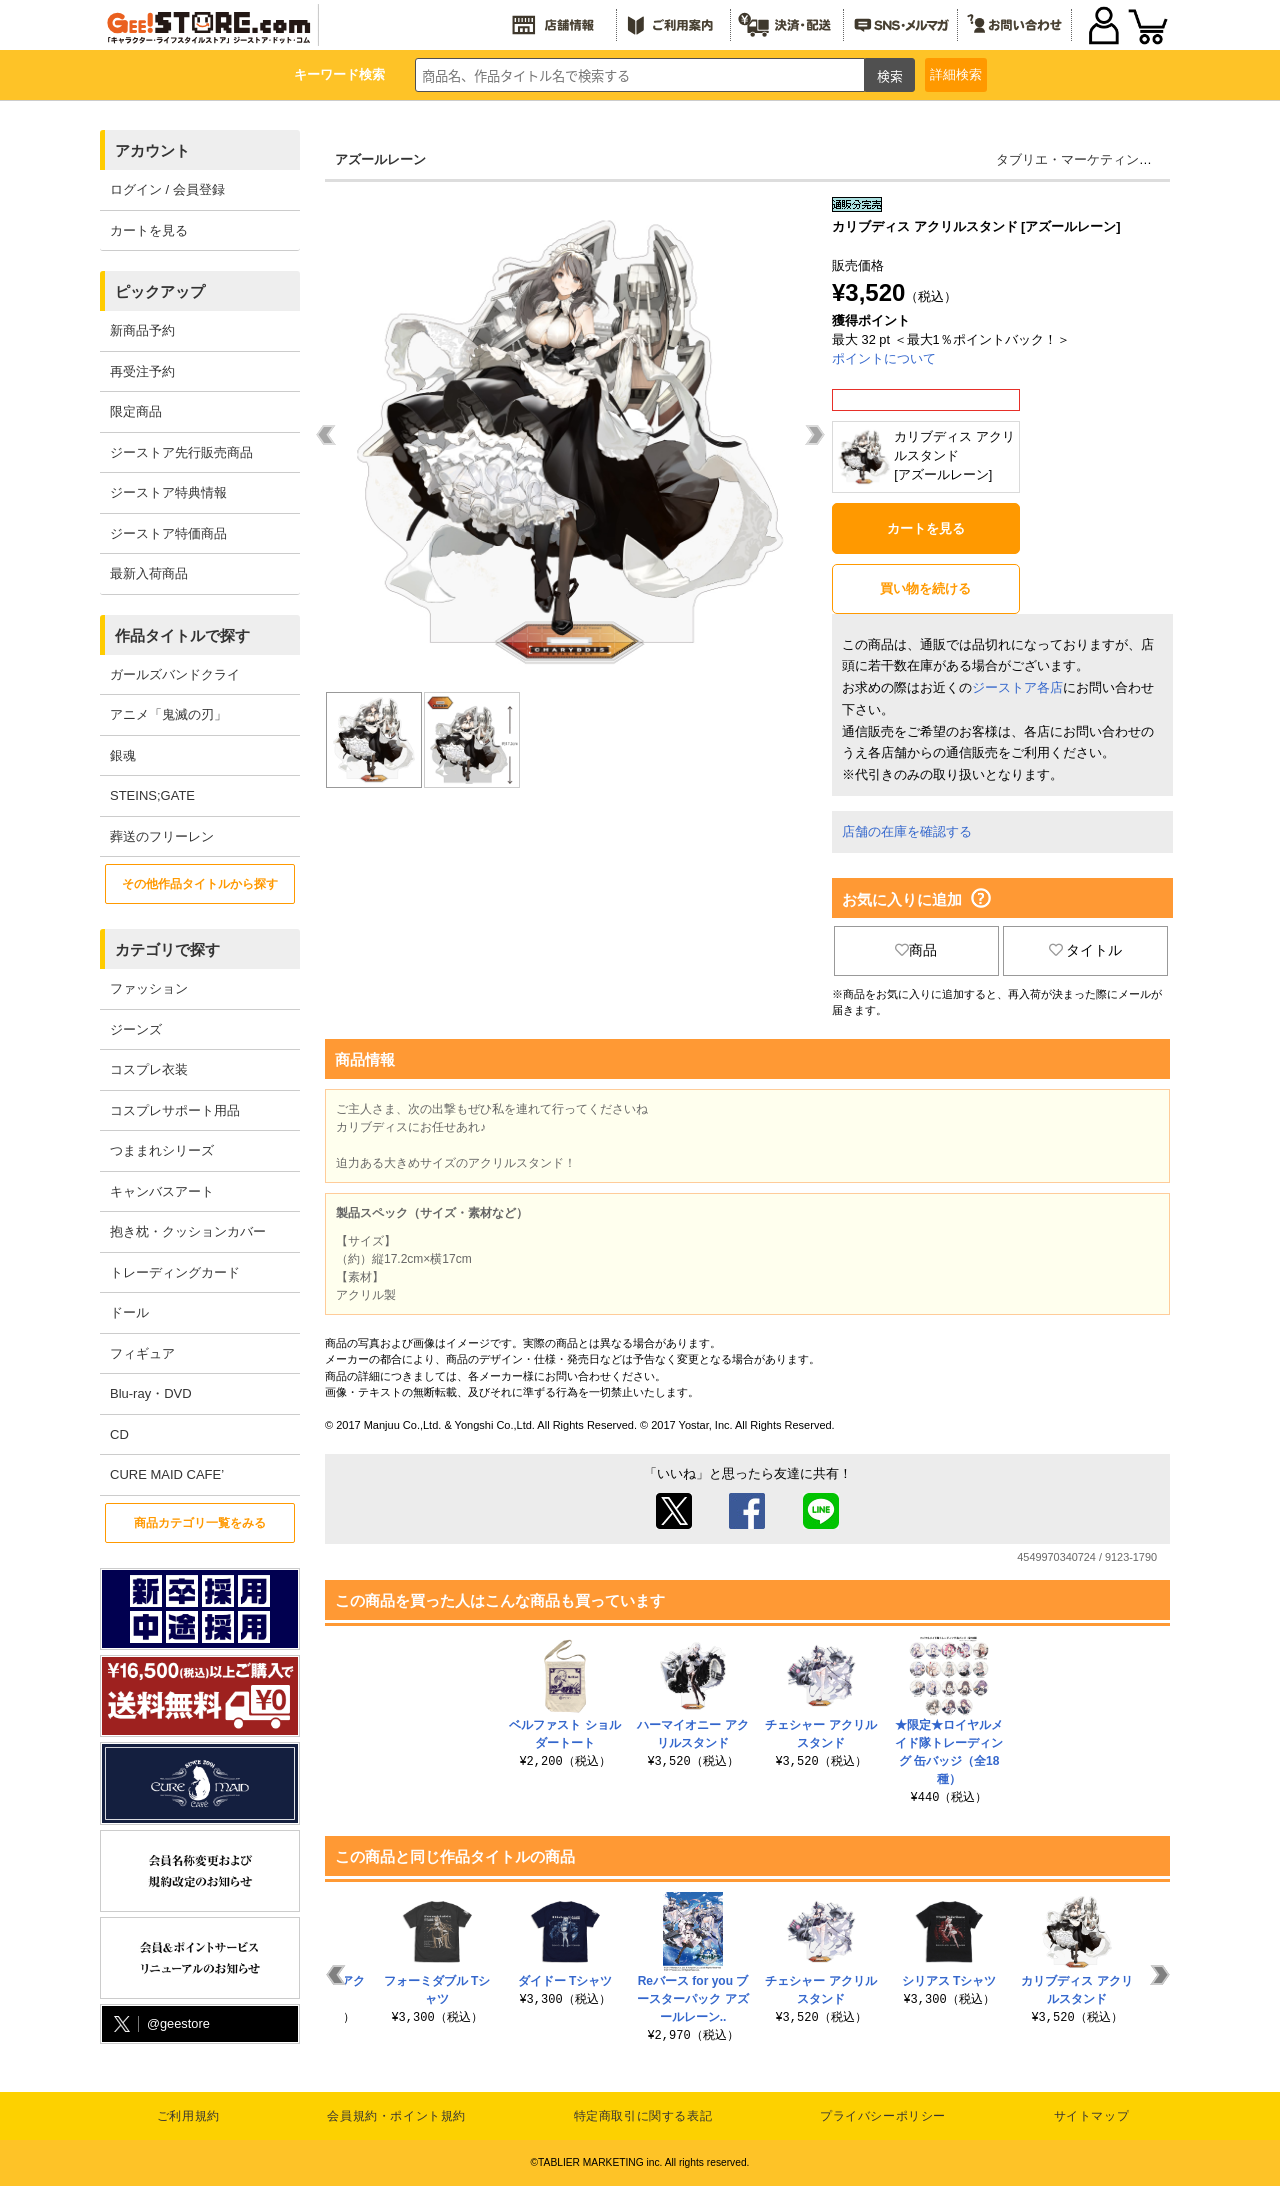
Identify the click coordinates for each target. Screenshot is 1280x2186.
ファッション (149, 988)
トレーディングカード (175, 1272)
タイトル (1086, 950)
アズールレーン (380, 159)
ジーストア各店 (1017, 687)
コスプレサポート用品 (175, 1110)
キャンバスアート (162, 1191)
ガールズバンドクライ (175, 674)
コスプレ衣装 (149, 1069)
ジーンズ (136, 1029)
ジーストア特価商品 (168, 533)
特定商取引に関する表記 (643, 2116)
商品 (916, 950)
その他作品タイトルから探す (200, 884)
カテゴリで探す (167, 949)
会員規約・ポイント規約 (396, 2116)
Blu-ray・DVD (151, 1393)
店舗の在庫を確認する (907, 831)
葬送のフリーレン (162, 836)
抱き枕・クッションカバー (188, 1231)
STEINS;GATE (152, 795)
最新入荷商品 (149, 573)
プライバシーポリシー (883, 2116)
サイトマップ (1092, 2116)
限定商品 (136, 411)
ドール (129, 1312)
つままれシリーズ (162, 1150)
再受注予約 (142, 371)
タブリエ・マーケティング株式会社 (1100, 159)
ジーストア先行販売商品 (181, 452)
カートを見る (149, 230)
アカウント (152, 150)
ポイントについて (884, 358)
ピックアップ (160, 291)
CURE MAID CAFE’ (167, 1474)
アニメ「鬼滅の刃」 (168, 714)
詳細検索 (956, 74)
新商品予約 (142, 330)
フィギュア (142, 1353)
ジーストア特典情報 (168, 492)
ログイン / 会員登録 (167, 189)
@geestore (160, 2024)
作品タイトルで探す (182, 635)
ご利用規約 (188, 2116)
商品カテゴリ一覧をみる (200, 1523)
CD (119, 1434)
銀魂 (123, 755)
